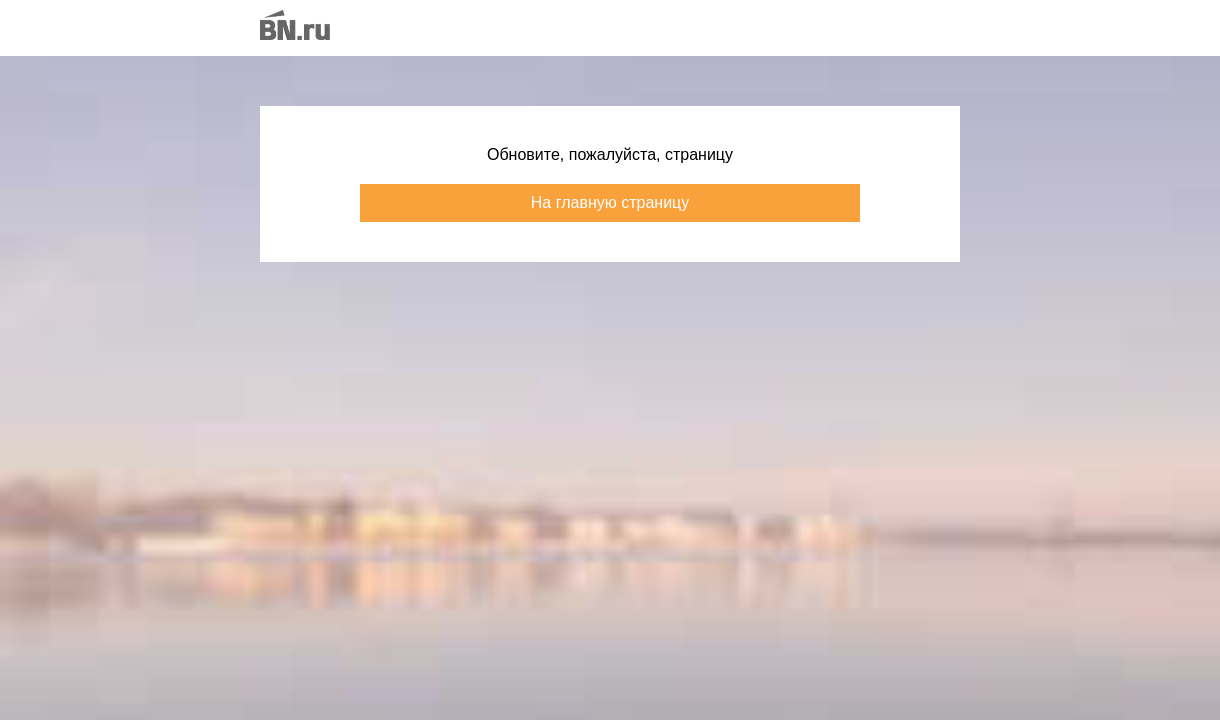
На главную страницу (610, 202)
